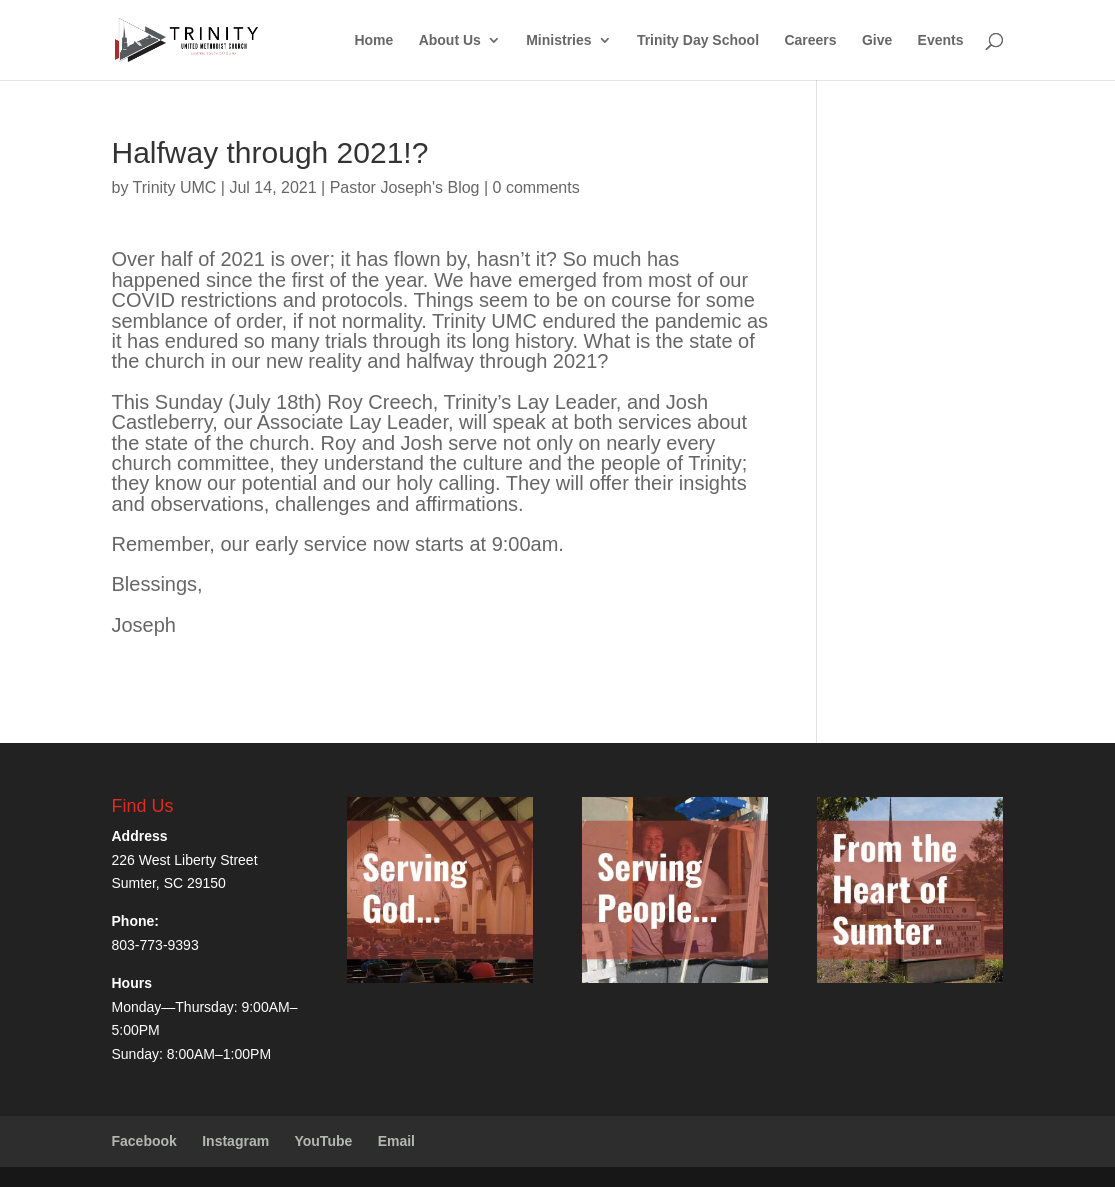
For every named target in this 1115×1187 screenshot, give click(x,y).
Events (941, 40)
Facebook (144, 1141)
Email (396, 1141)
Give (877, 40)
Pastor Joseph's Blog (405, 187)
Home (373, 40)
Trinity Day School (698, 40)
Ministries (558, 40)
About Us (450, 40)
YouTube (323, 1141)
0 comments (536, 187)
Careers (810, 40)
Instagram (235, 1141)
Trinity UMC (175, 187)
